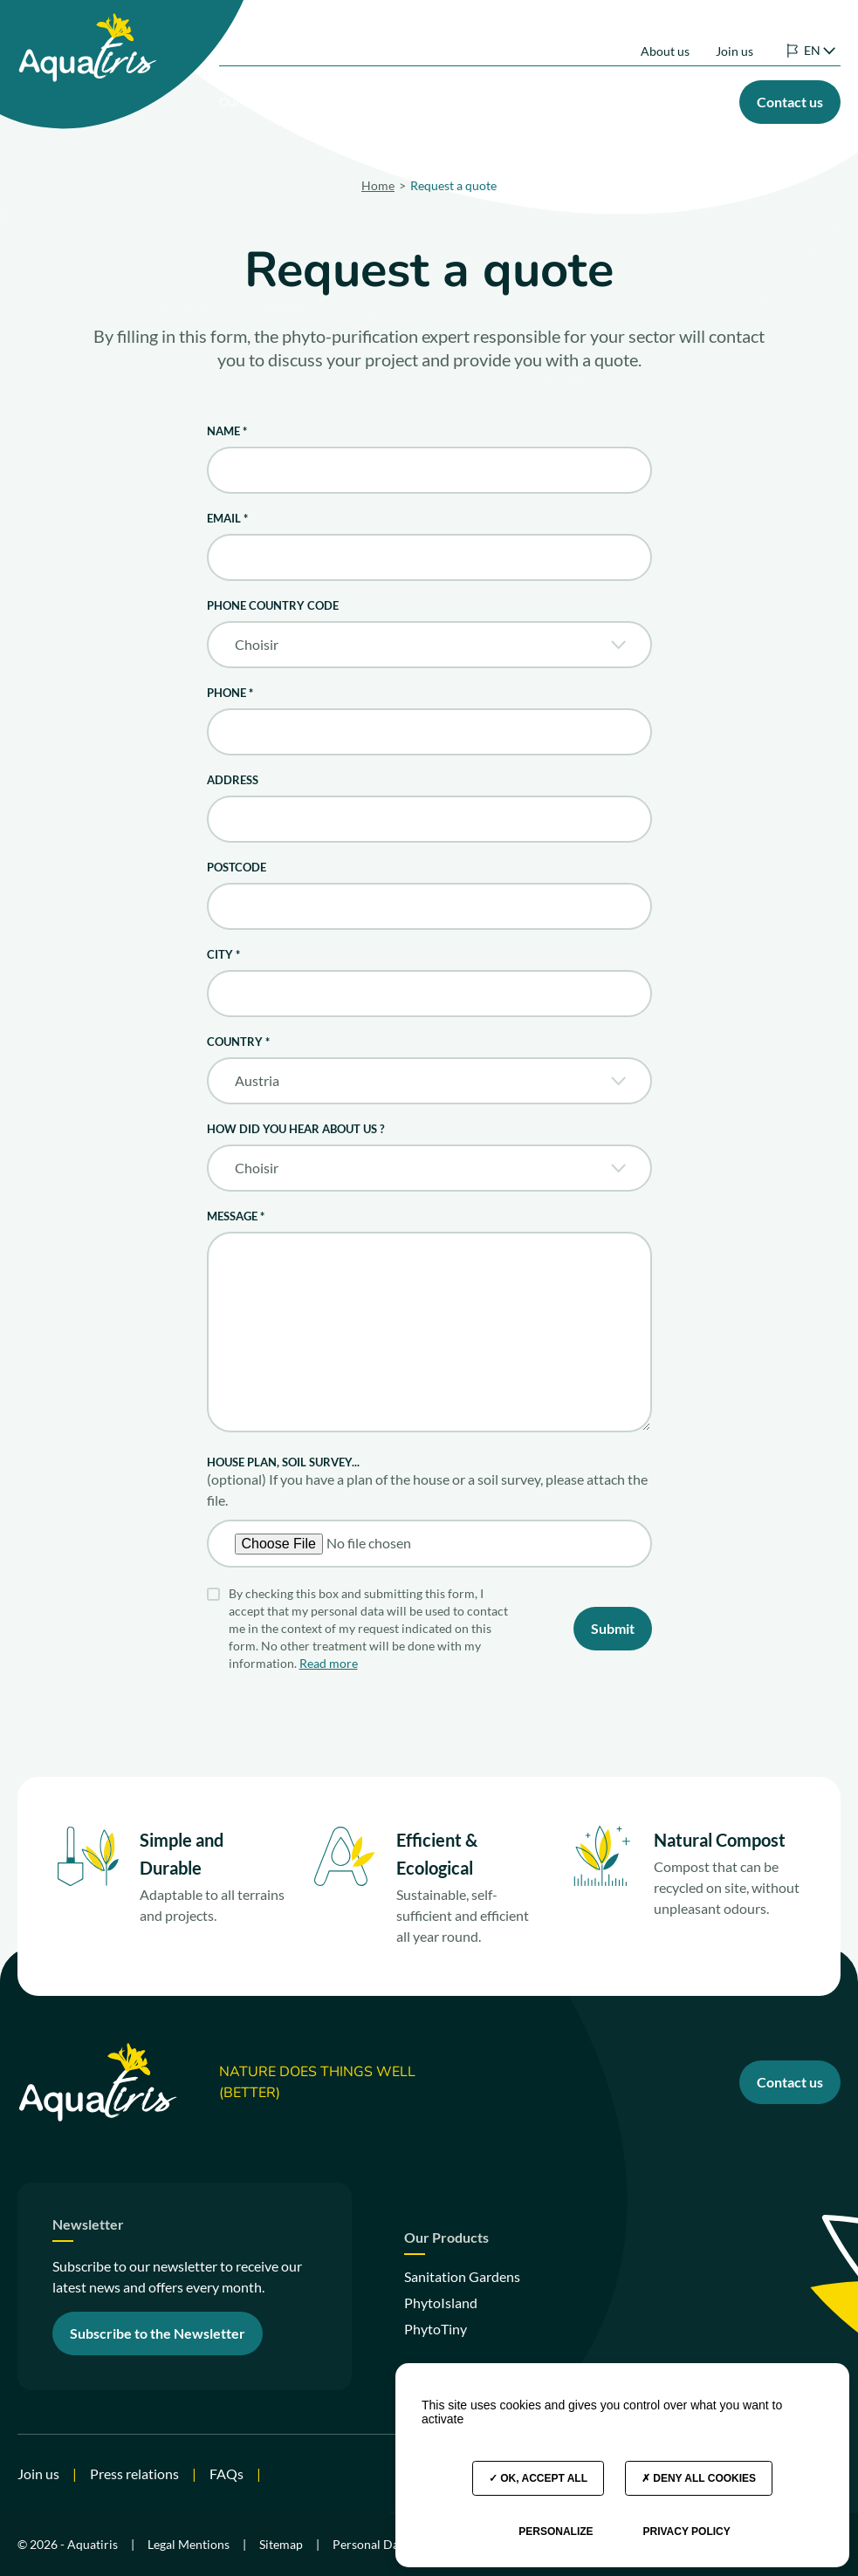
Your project (475, 97)
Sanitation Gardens (462, 2276)
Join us (734, 33)
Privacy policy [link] (686, 2531)
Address (232, 780)
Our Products (372, 97)
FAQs (226, 2473)
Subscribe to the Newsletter (157, 2333)
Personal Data (371, 2544)
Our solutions (265, 97)
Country (238, 1042)
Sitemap (281, 2544)
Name (227, 431)
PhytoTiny (435, 2328)
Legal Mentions (189, 2544)
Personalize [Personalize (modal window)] (555, 2531)
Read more (328, 1663)
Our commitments (591, 97)
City (223, 954)
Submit (613, 1628)
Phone (230, 693)
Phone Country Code (273, 605)
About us (665, 33)
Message (235, 1216)
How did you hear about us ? (295, 1129)
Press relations (134, 2473)
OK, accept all (538, 2478)
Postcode (236, 867)
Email (227, 518)
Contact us (790, 2082)
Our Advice (695, 97)
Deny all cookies (699, 2478)
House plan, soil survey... (283, 1462)
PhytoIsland (440, 2302)
